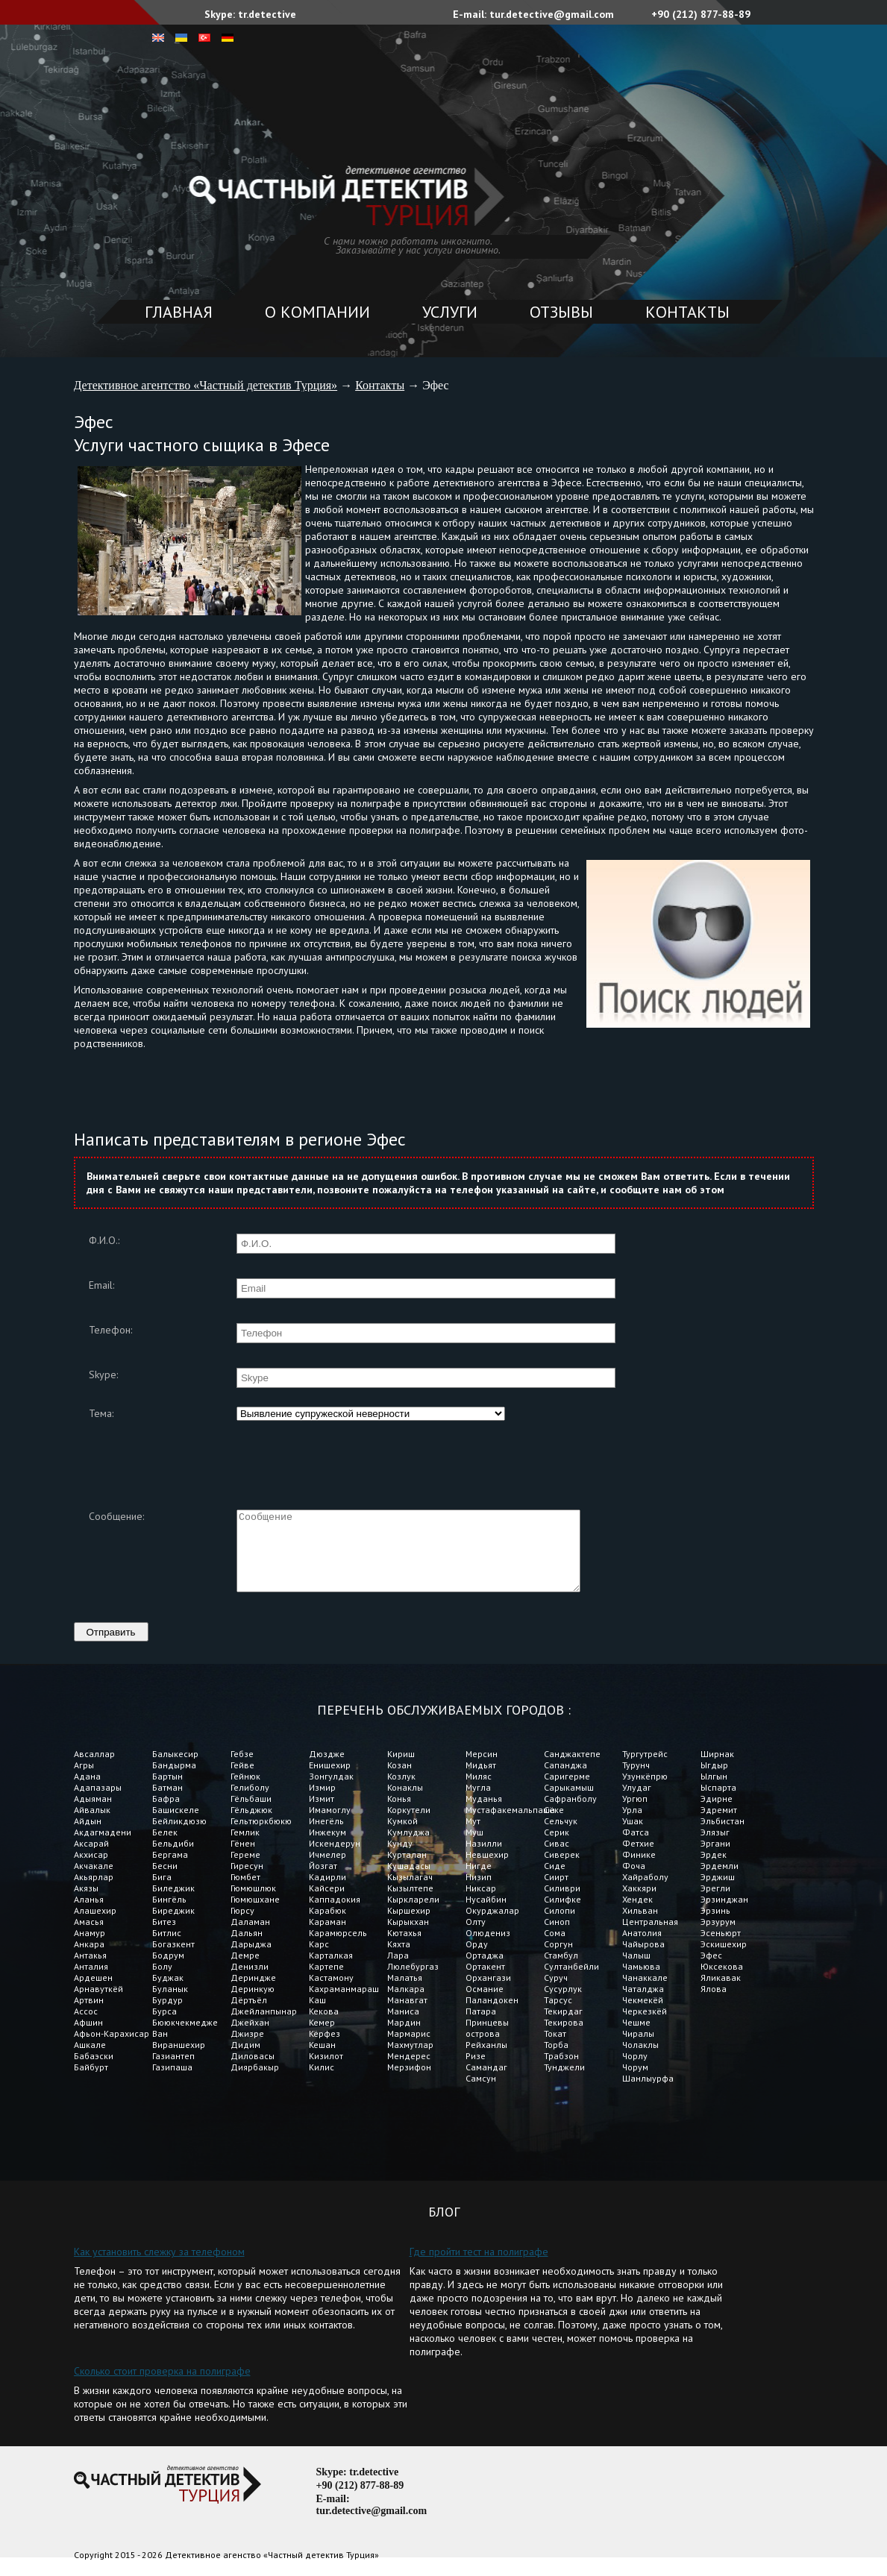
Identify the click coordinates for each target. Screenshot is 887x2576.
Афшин (88, 2037)
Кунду (400, 1859)
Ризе (476, 2071)
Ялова (713, 2004)
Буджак (168, 1993)
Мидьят (481, 1780)
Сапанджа (565, 1780)
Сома (556, 1948)
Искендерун (334, 1859)
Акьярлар (93, 1892)
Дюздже (327, 1769)
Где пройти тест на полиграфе (479, 2267)
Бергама (170, 1870)
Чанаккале (645, 1993)
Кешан (322, 2060)
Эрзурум (718, 1937)
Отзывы (561, 311)
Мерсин (482, 1769)
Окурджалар (492, 1926)
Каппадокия (334, 1914)
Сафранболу (570, 1814)
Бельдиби (173, 1859)
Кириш (401, 1769)
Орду (477, 1959)
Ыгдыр (714, 1780)
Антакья (90, 1970)
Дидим (245, 2060)
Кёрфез (324, 2049)
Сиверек (562, 1870)
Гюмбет (245, 1892)
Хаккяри (640, 1903)
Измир (322, 1803)
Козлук (401, 1791)
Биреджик (173, 1926)
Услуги (449, 311)
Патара (481, 2026)
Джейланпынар (264, 2026)
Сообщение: (116, 1516)
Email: (101, 1285)
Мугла (478, 1803)
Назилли (484, 1859)
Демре (245, 1970)
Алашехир (95, 1926)
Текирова (563, 2037)
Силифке (562, 1914)
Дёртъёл (249, 2015)
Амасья (89, 1937)
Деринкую (253, 2004)
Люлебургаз (413, 1982)
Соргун (558, 1959)
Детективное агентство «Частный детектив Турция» (206, 385)
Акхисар (91, 1870)
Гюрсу (242, 1926)
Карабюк (327, 1926)
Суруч (556, 1993)
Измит (321, 1814)
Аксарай (91, 1859)
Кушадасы (408, 1881)
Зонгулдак (331, 1791)
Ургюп (635, 1814)
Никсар (481, 1903)
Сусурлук (563, 2004)
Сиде (554, 1881)
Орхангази (488, 1993)
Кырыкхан (408, 1937)
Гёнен (243, 1859)
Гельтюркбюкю (261, 1836)
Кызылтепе (410, 1903)
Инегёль (326, 1836)
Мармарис (408, 2049)
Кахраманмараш (344, 2004)
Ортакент (485, 1982)
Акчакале (93, 1881)
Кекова (324, 2026)
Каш (317, 2015)
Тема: (101, 1413)
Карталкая (331, 1970)
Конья (399, 1814)
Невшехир (487, 1870)
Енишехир (330, 1780)
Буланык (170, 2004)
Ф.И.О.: (104, 1240)
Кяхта (398, 1959)
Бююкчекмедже (185, 2037)
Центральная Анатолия (650, 1943)
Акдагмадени (102, 1847)
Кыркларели (413, 1914)
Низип (479, 1892)
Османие (485, 2004)
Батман (167, 1803)
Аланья (89, 1914)
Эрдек (713, 1870)
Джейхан (250, 2037)
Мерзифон (409, 2082)
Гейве (242, 1780)
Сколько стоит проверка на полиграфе (162, 2386)
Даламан (250, 1937)
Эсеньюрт (720, 1948)
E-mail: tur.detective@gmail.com (533, 14)
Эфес (711, 1970)
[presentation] (349, 1456)
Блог (444, 2227)
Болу (162, 1982)
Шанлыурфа (648, 2093)
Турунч (636, 1780)
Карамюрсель (338, 1948)
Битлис (166, 1948)
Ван (160, 2049)
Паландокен (492, 2015)
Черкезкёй (644, 2026)
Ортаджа (485, 1970)
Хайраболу (645, 1892)
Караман (328, 1937)
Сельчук (560, 1836)
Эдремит (718, 1825)
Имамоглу (330, 1825)
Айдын (87, 1836)
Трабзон (561, 2071)
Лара (398, 1970)
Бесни (165, 1881)
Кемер (322, 2037)
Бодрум (168, 1970)
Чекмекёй (642, 2015)
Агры (84, 1780)
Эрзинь (715, 1926)
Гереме (245, 1870)
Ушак (632, 1836)
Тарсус (558, 2015)
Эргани (715, 1859)
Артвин (89, 2015)
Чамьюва (641, 1982)
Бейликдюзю (179, 1836)
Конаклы (405, 1803)
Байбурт (91, 2082)
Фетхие (638, 1859)
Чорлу (635, 2071)
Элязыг (715, 1847)
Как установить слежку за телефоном (159, 2267)
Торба (556, 2060)
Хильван (640, 1926)
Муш (474, 1847)
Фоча (633, 1881)
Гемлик (245, 1847)
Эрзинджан (724, 1914)
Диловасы (253, 2071)
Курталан (407, 1870)
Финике (639, 1870)
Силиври (562, 1903)
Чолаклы (640, 2060)
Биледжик (173, 1903)
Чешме (636, 2037)
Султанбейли (571, 1982)
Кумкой (402, 1836)
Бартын (167, 1791)
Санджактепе (572, 1769)
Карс (319, 1959)
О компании (317, 311)
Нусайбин (486, 1914)
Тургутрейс (645, 1769)
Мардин (404, 2037)
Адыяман (93, 1814)
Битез (164, 1937)
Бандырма (174, 1780)
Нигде (479, 1881)
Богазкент (173, 1959)
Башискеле (175, 1825)
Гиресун (247, 1881)
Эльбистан (722, 1836)
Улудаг (636, 1803)
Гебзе (242, 1769)
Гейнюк (245, 1791)
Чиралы (638, 2049)
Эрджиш (717, 1892)
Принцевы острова (487, 2043)
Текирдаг (563, 2026)
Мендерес (408, 2071)
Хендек (637, 1914)
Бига (162, 1892)
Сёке (554, 1825)
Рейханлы (486, 2060)
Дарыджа (251, 1959)
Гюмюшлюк (253, 1903)
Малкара (405, 2004)
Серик (556, 1847)
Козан (399, 1780)
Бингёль (169, 1914)
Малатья (404, 1993)
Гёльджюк (251, 1825)
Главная (179, 311)
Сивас (556, 1859)
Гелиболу (250, 1803)
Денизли (250, 1982)
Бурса (164, 2026)
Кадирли (327, 1892)
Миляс (479, 1791)
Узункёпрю (645, 1791)
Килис (321, 2082)
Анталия (91, 1982)
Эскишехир (723, 1959)
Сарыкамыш (569, 1803)
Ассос (86, 2026)
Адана (87, 1791)
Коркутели (408, 1825)
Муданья (484, 1814)
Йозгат (323, 1881)
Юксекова (721, 1982)
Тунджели (564, 2082)
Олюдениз (488, 1948)
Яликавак (720, 1993)
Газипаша (172, 2082)
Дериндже (253, 1993)
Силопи (559, 1926)
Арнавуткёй (98, 2004)
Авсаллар (94, 1769)
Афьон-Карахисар (111, 2049)
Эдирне (716, 1814)
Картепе (326, 1982)
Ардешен (93, 1993)
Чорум (635, 2082)
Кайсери (327, 1903)
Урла (632, 1825)
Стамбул (561, 1970)
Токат (555, 2049)
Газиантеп (173, 2071)
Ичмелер (327, 1870)
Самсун (481, 2093)
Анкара (89, 1959)
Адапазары (98, 1803)
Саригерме (567, 1791)
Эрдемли (719, 1881)
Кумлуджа (408, 1847)
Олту (476, 1937)
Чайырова (643, 1959)
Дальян (247, 1948)
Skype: (103, 1374)
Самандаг (486, 2082)
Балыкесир (175, 1769)
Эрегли (715, 1903)
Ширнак (717, 1769)
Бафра (166, 1814)
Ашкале (90, 2060)
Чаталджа (643, 2004)
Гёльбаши (251, 1814)
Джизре (247, 2049)
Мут (473, 1836)
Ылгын (713, 1791)
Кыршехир (408, 1926)
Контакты (687, 311)
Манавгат (407, 2015)
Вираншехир (178, 2060)
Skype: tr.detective (250, 14)
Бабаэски (93, 2071)
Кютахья (404, 1948)
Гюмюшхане (255, 1914)
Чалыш (636, 1970)
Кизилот (326, 2071)
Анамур (89, 1948)
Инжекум (327, 1847)
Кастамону (331, 1993)
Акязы (86, 1903)
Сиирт (556, 1892)
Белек (165, 1847)
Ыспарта (718, 1803)
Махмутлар (410, 2060)
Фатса (635, 1847)
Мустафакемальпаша (505, 1825)
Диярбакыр (255, 2082)
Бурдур (167, 2015)
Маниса (403, 2026)
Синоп (557, 1937)
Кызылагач (410, 1892)
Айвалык (92, 1825)
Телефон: (110, 1329)
